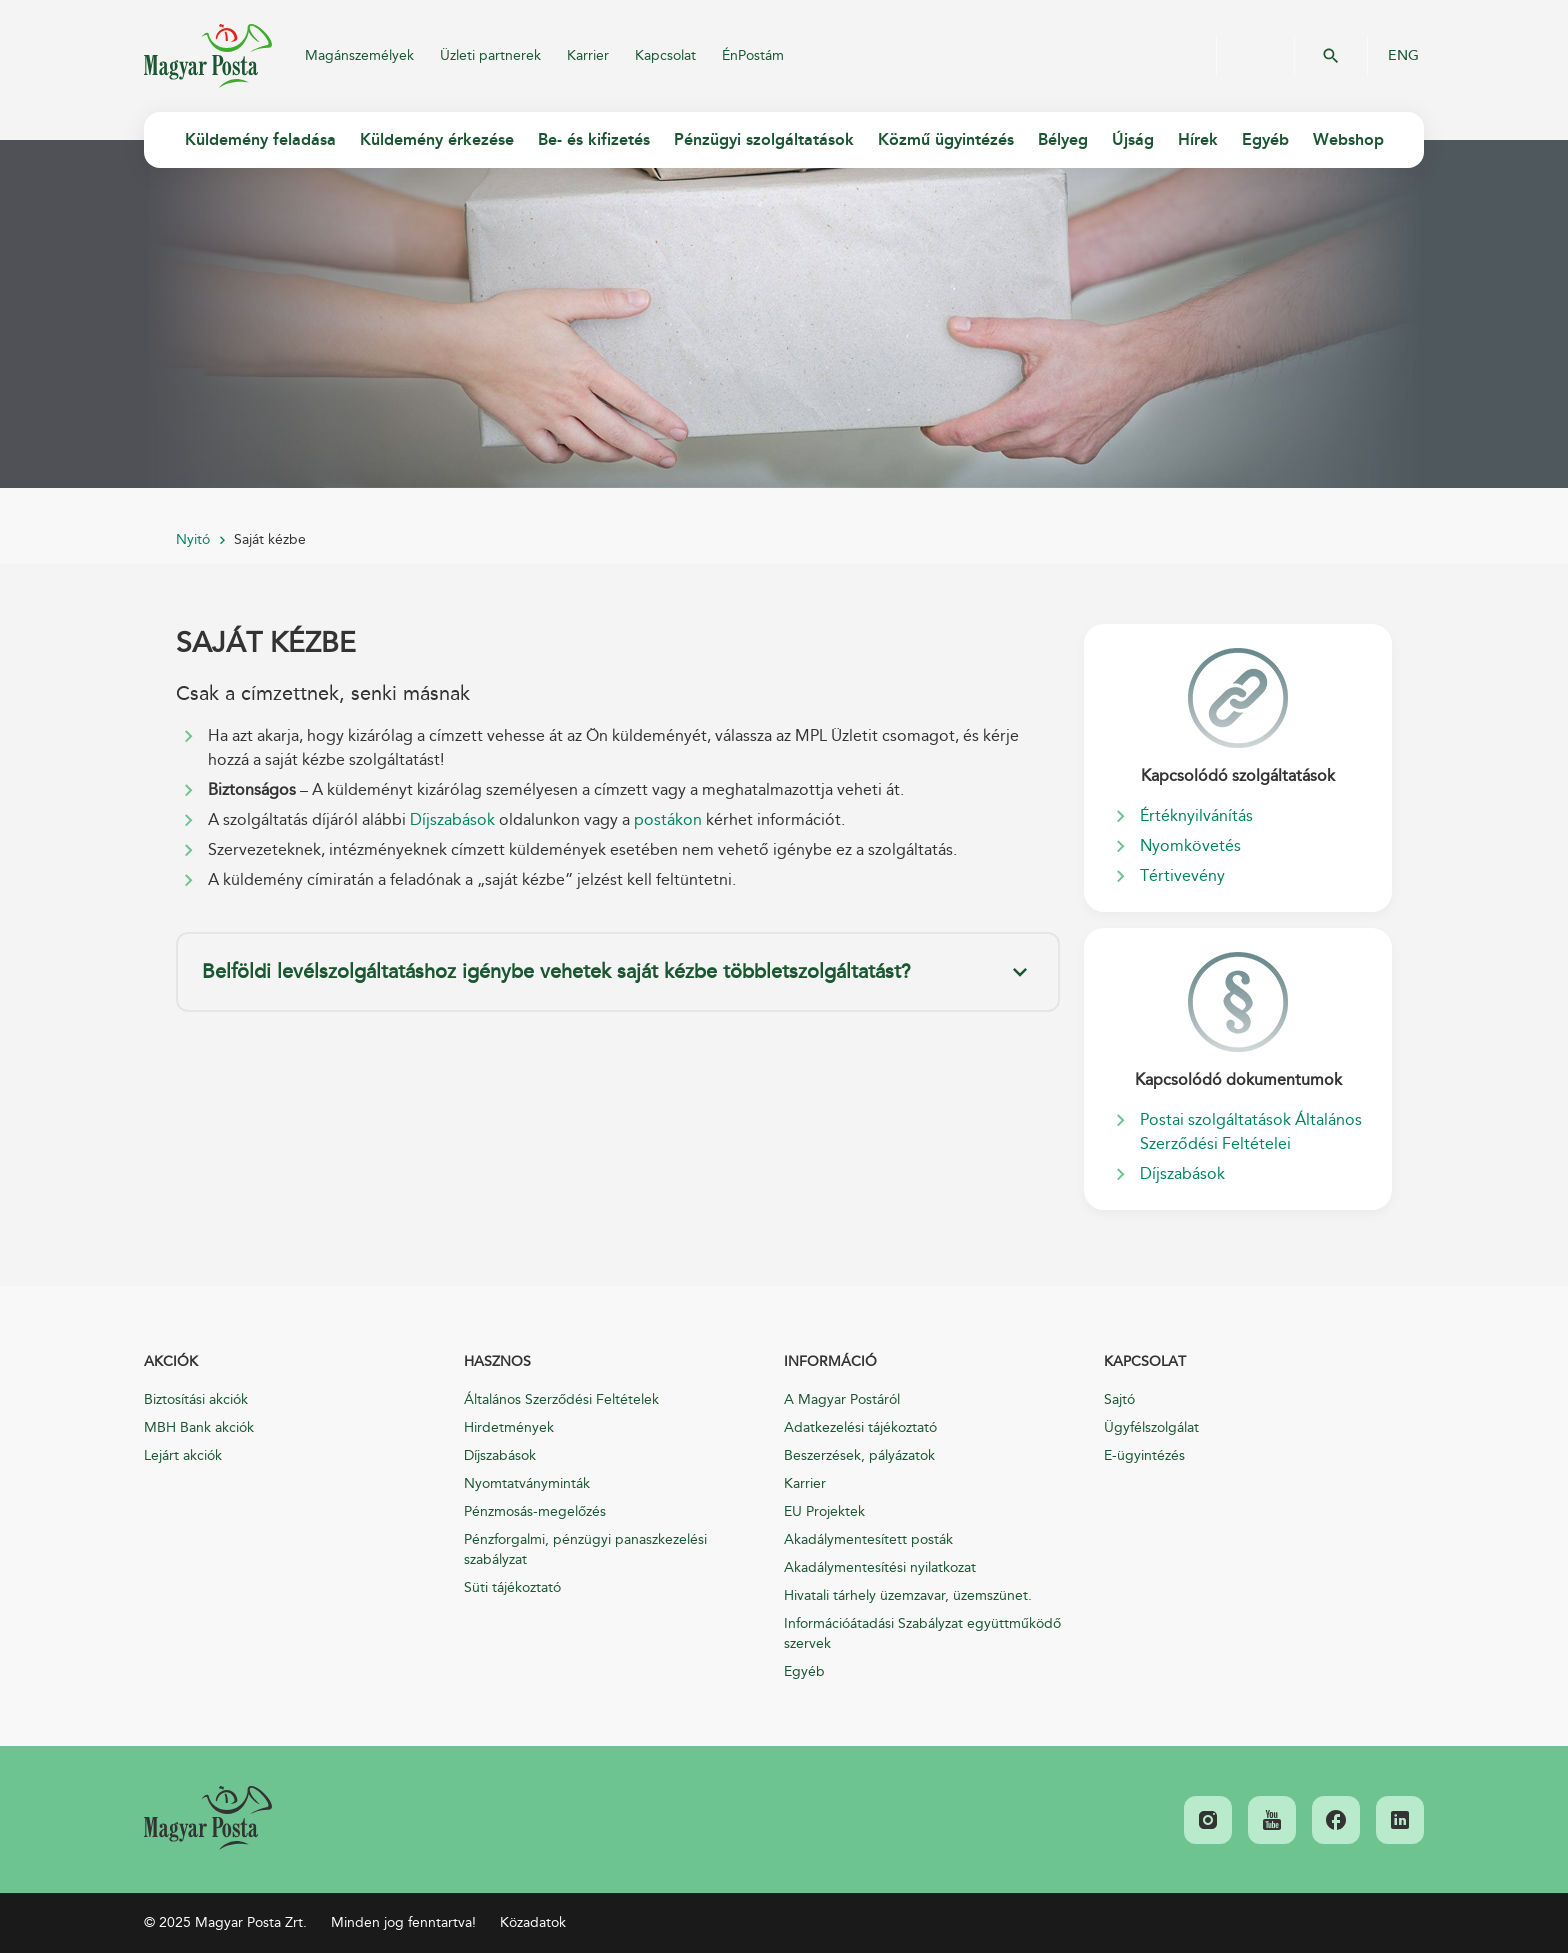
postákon (668, 820)
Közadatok (533, 1922)
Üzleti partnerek (490, 55)
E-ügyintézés (1144, 1455)
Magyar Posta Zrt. (208, 56)
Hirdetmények (509, 1427)
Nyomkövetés (1190, 846)
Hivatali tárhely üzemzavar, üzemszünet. (908, 1595)
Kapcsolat (665, 55)
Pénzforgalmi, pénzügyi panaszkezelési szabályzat (585, 1549)
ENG (1403, 56)
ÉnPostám (753, 55)
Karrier (588, 55)
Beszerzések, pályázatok (859, 1455)
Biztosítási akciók (196, 1399)
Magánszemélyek (359, 55)
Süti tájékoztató (512, 1587)
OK (1331, 56)
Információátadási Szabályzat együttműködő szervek (922, 1633)
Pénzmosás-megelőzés (535, 1511)
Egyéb (804, 1671)
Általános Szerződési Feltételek (561, 1399)
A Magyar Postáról (842, 1399)
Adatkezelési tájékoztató (860, 1427)
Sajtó (1119, 1399)
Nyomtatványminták (527, 1483)
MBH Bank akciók (199, 1427)
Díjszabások (452, 820)
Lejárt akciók (183, 1455)
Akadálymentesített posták (868, 1539)
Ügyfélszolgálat (1151, 1427)
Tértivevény (1182, 876)
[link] (208, 1818)
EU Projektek (824, 1511)
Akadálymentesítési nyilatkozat (880, 1567)
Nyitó (193, 539)
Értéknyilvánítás (1196, 816)
